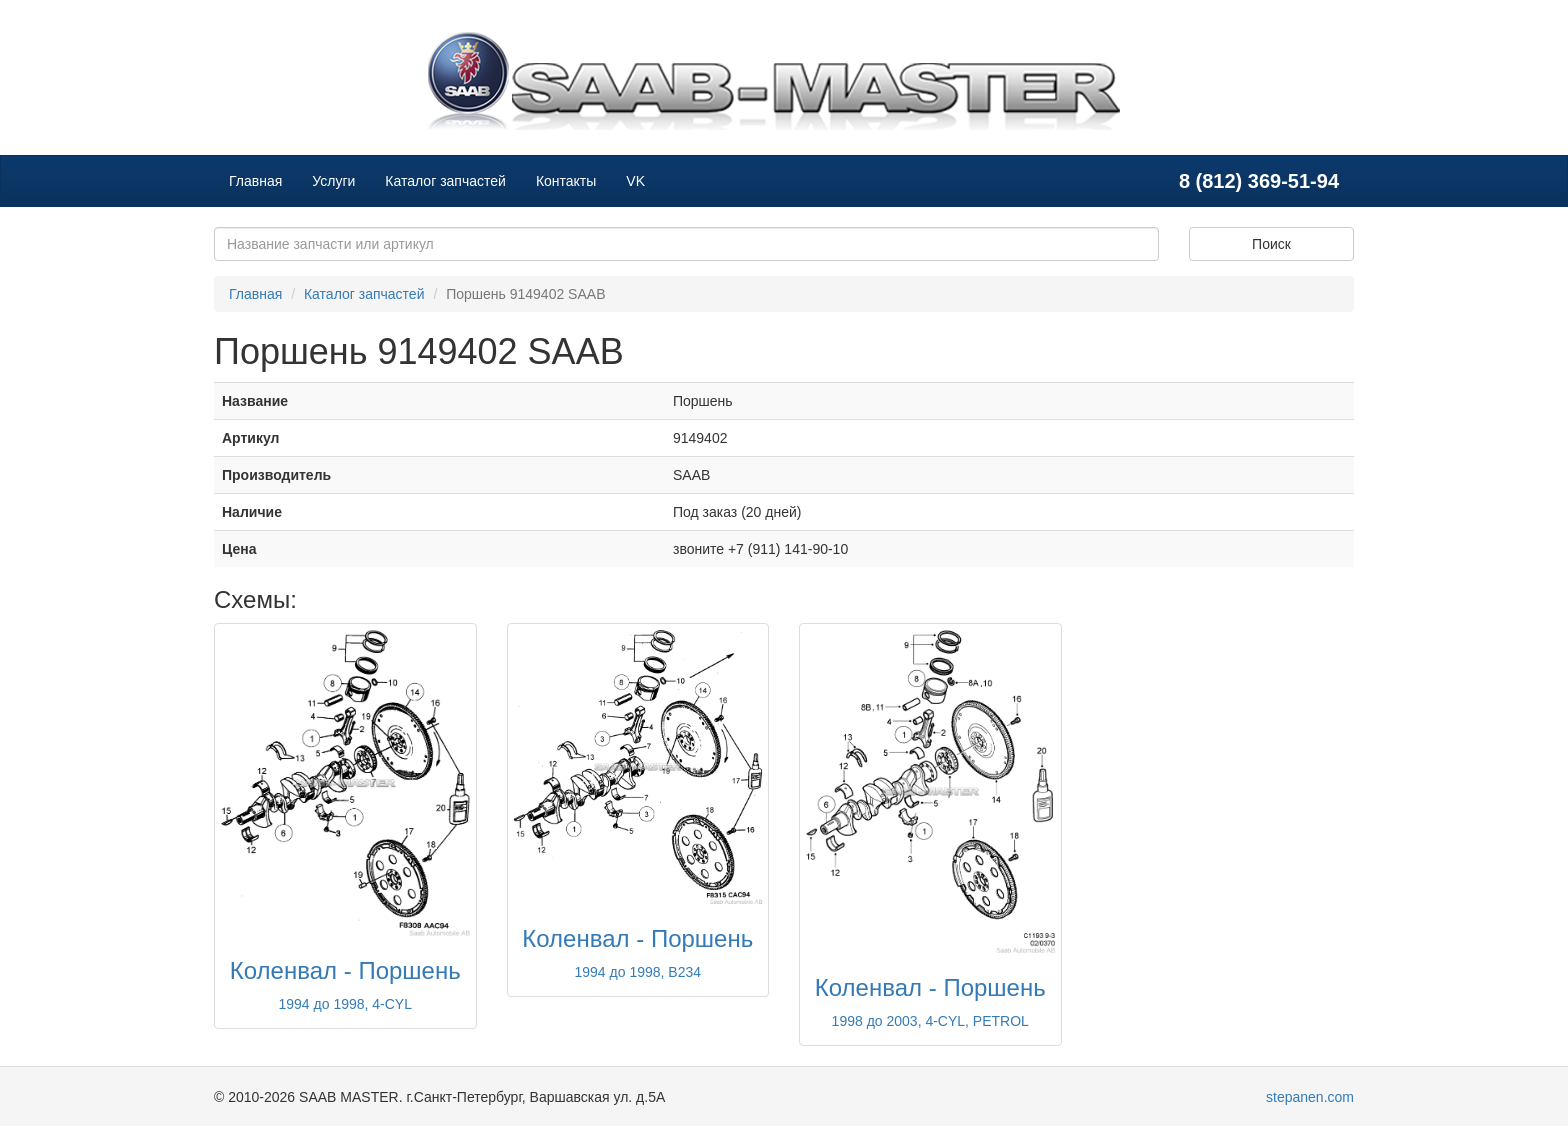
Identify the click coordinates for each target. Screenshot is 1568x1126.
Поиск (1271, 244)
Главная (255, 181)
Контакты (566, 181)
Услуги (333, 181)
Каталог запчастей (445, 181)
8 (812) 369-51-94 (1259, 181)
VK (635, 181)
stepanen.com (1310, 1097)
